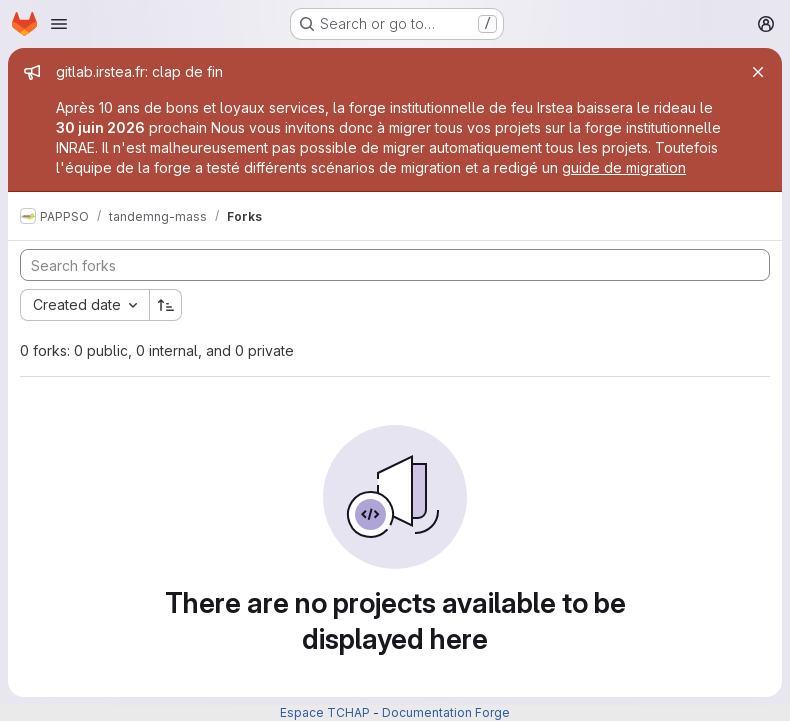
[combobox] (84, 305)
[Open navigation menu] (59, 24)
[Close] (758, 72)
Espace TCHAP (325, 712)
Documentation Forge (446, 712)
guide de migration (624, 167)
